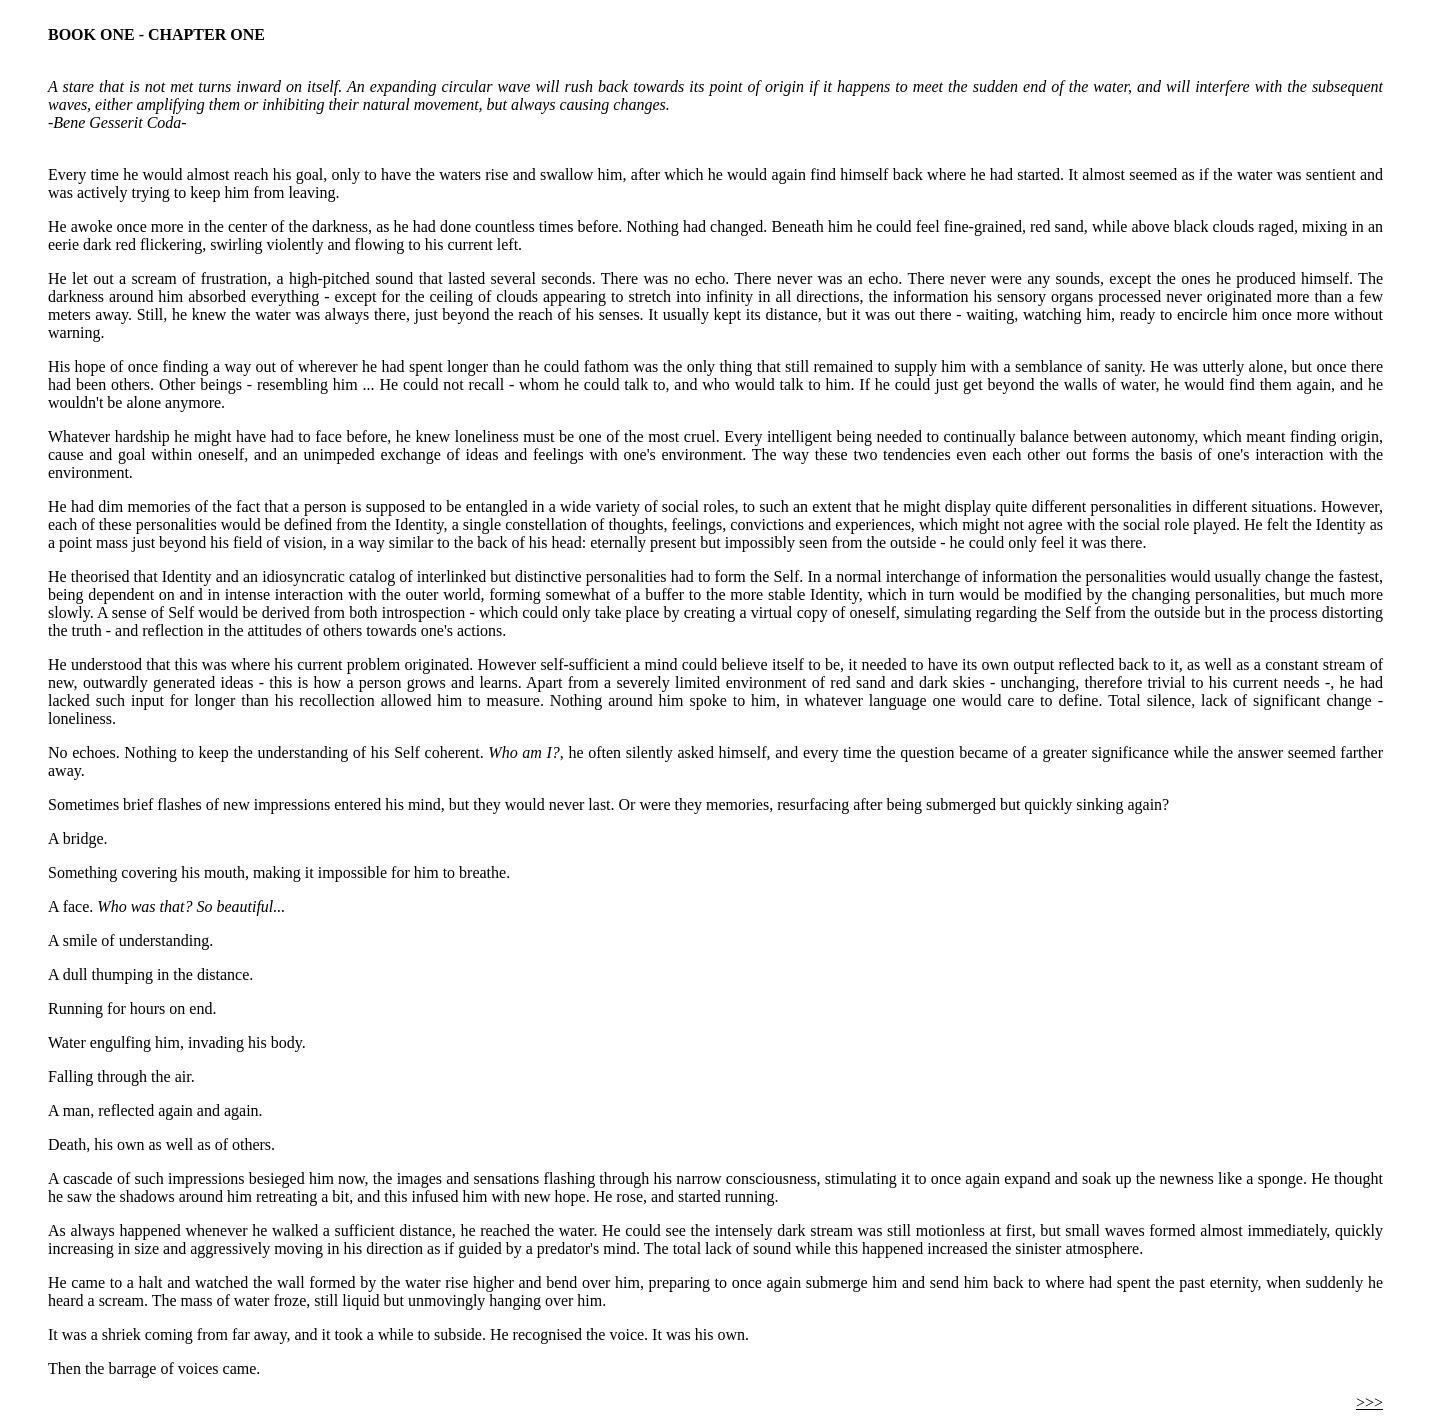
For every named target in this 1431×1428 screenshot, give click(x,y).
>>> (1369, 1402)
